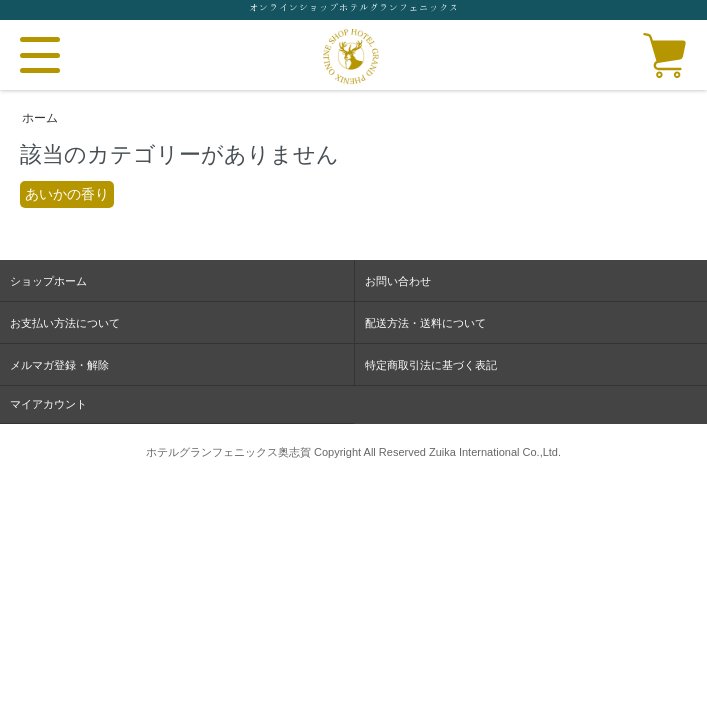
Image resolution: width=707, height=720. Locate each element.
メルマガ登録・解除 (59, 365)
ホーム (40, 118)
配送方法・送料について (425, 323)
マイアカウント (48, 404)
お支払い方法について (65, 323)
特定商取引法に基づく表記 (431, 365)
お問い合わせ (398, 281)
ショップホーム (48, 281)
